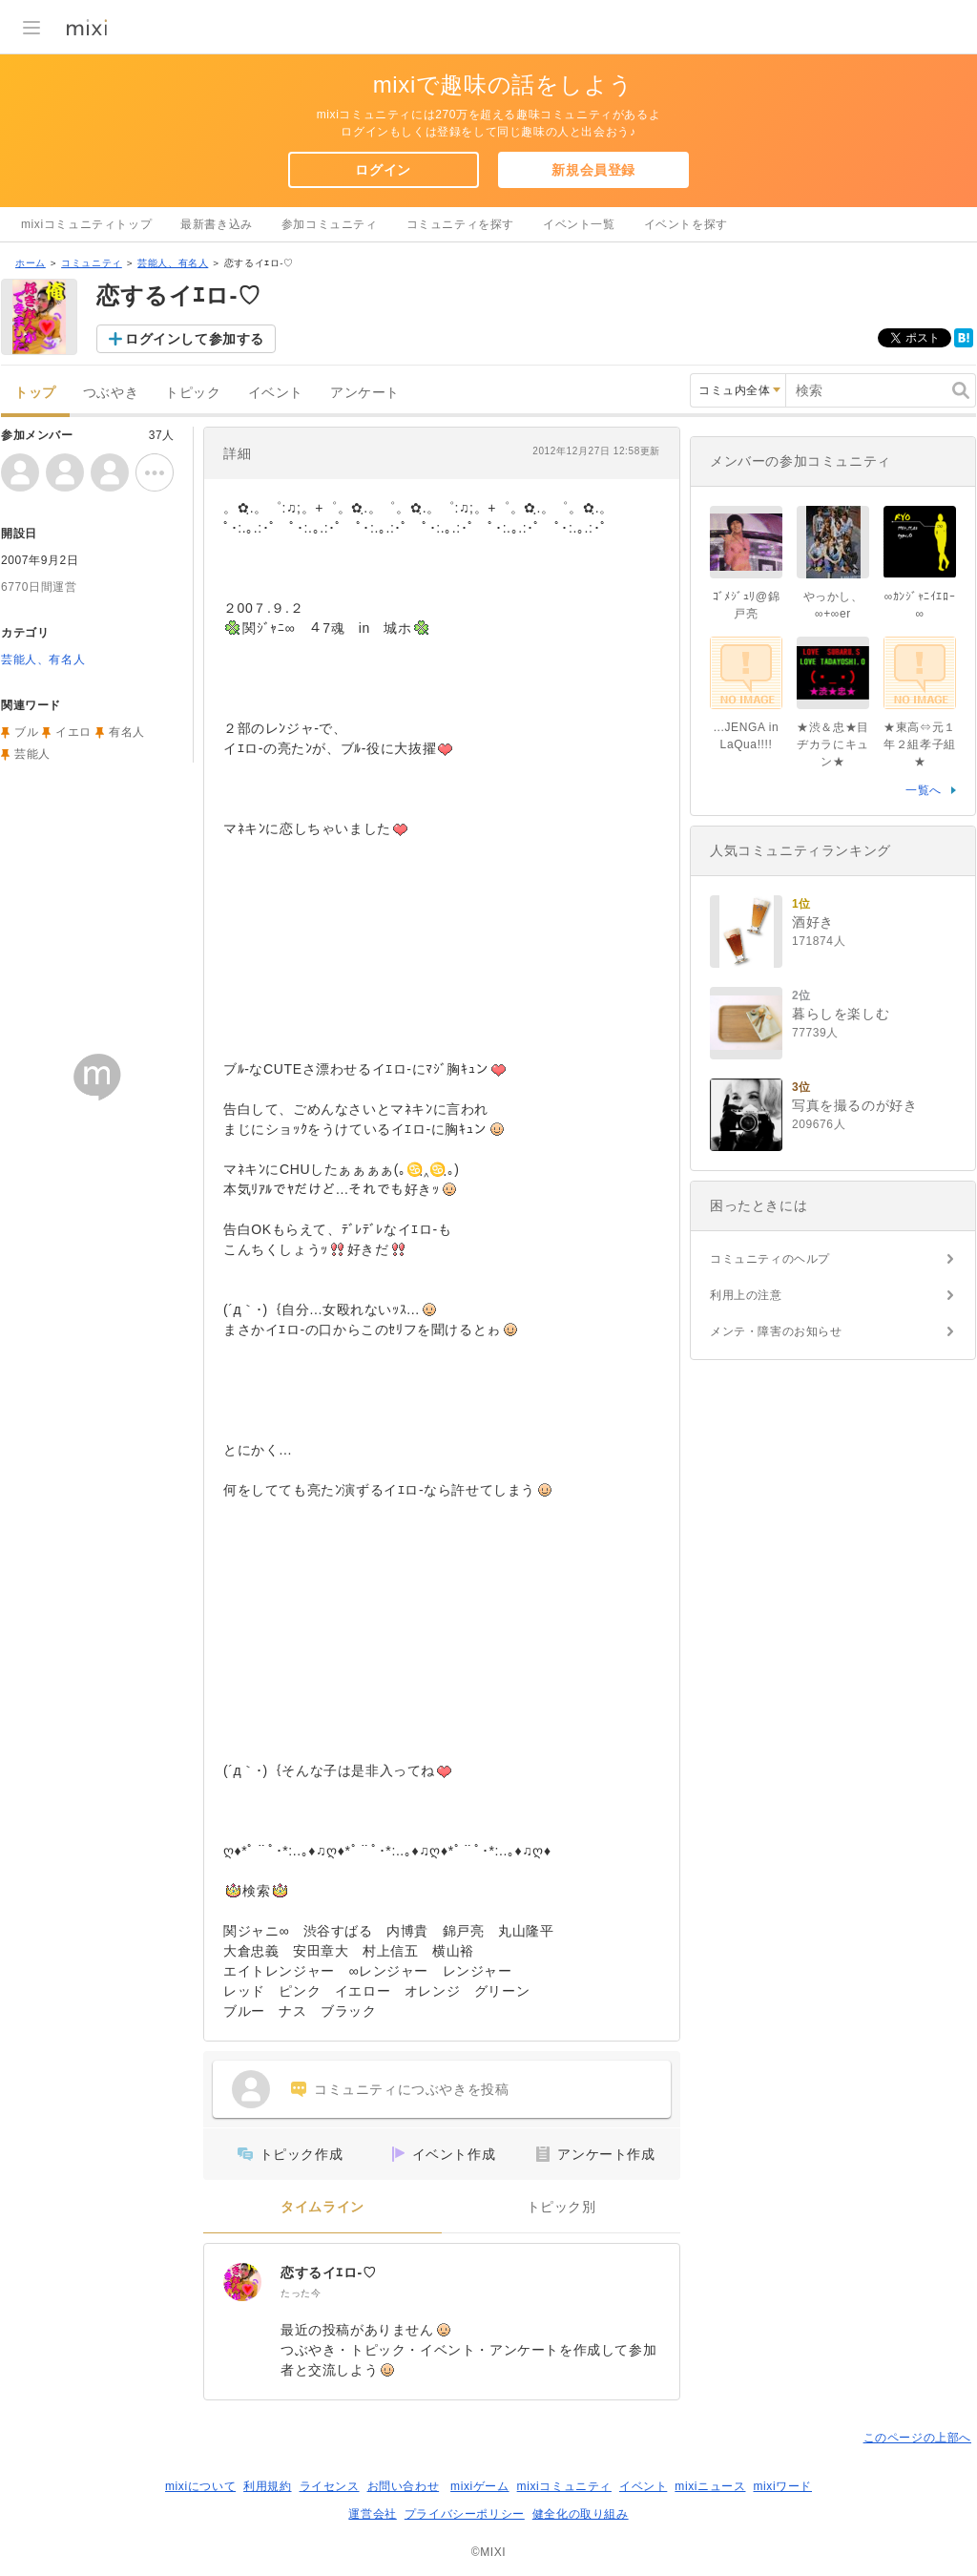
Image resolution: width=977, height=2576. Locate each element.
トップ (35, 393)
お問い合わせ (403, 2486)
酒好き (813, 922)
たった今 (301, 2293)
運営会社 (372, 2514)
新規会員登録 (593, 170)
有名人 (127, 732)
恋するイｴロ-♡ (328, 2272)
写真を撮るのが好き (854, 1105)
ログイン (382, 170)
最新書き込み (216, 224)
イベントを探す (686, 224)
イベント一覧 (579, 224)
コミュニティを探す (460, 224)
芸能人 (32, 754)
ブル (26, 732)
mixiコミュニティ (564, 2486)
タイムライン (322, 2207)
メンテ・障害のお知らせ (776, 1331)
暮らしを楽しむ (840, 1013)
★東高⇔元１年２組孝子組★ (919, 744)
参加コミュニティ (329, 224)
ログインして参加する (194, 338)
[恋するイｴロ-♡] (242, 2282)
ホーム (30, 263)
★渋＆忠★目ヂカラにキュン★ (833, 744)
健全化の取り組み (580, 2514)
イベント (275, 393)
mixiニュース (710, 2486)
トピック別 (561, 2207)
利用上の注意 (746, 1295)
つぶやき (110, 393)
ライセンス (330, 2486)
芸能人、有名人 (172, 263)
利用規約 (267, 2486)
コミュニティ (91, 263)
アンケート (365, 393)
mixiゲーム (479, 2486)
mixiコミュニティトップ (86, 224)
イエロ (73, 732)
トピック (192, 393)
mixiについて (200, 2486)
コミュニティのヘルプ (770, 1259)
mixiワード (782, 2486)
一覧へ (923, 790)
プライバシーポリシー (465, 2514)
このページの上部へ (917, 2437)
